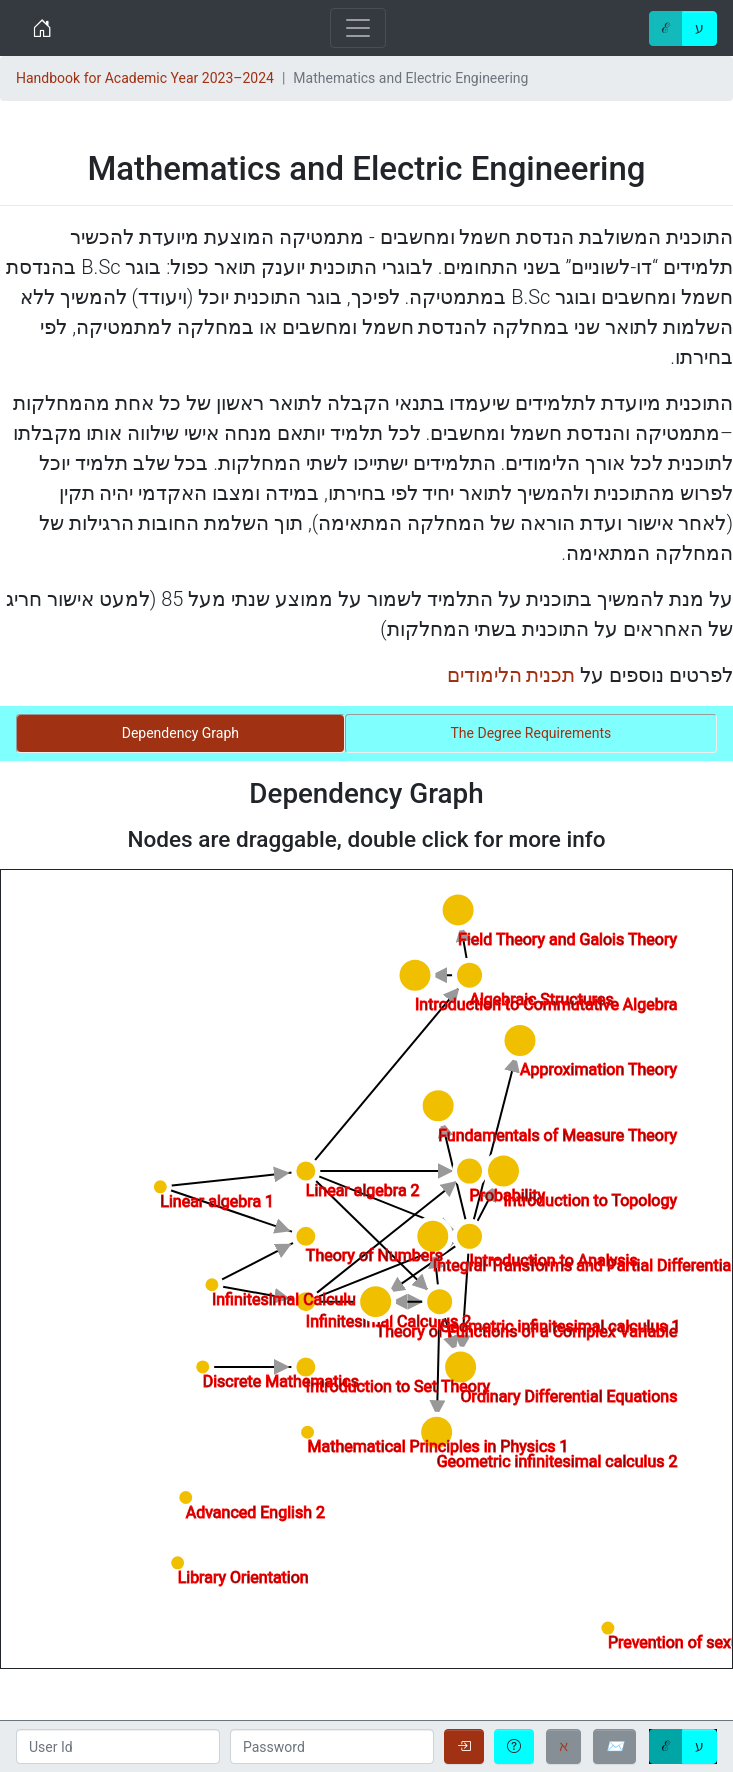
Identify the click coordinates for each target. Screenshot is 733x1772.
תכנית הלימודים (511, 675)
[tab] (180, 733)
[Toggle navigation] (358, 28)
